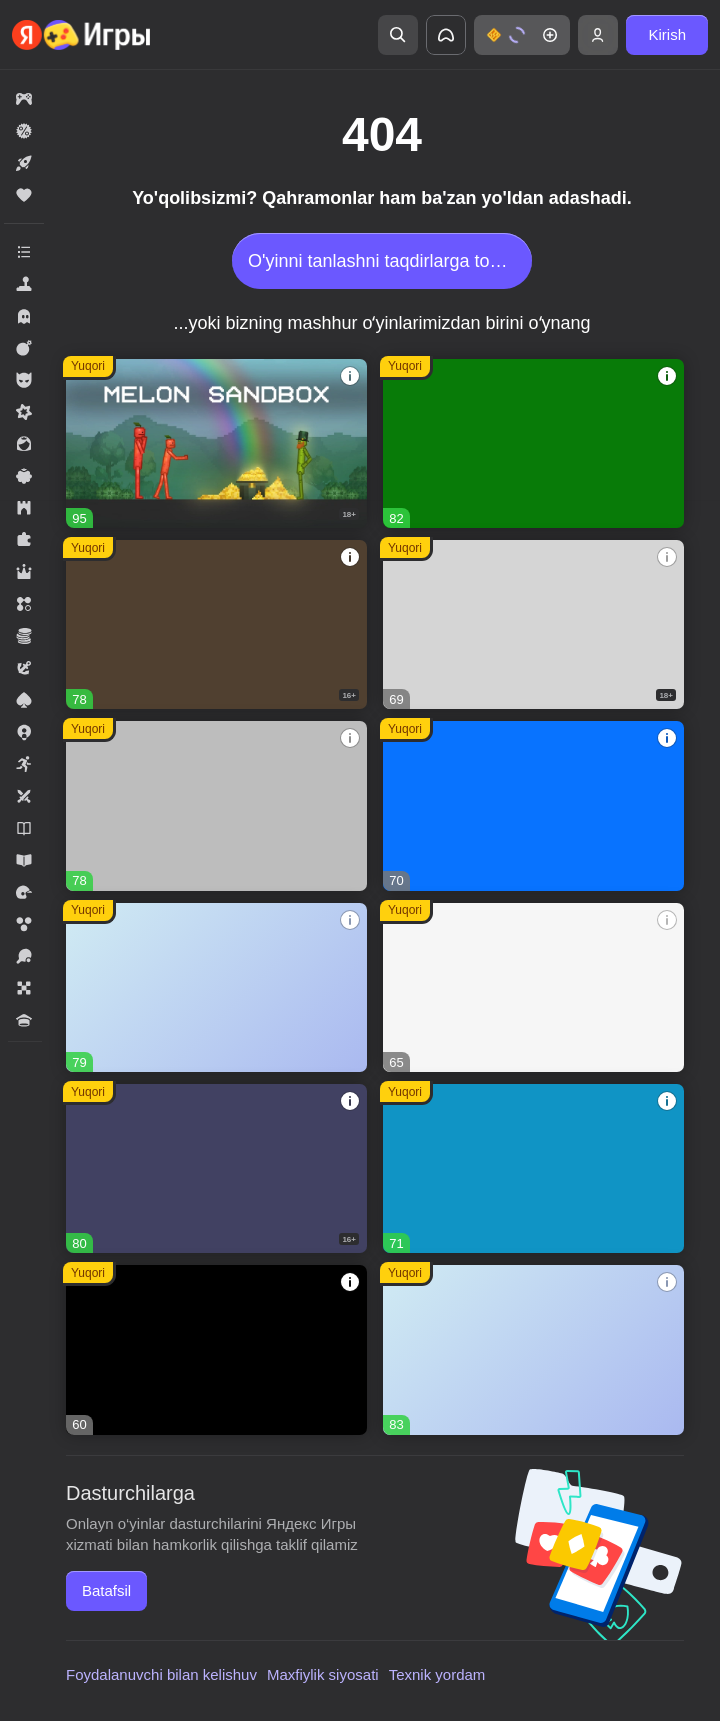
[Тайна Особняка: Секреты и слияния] (533, 1349)
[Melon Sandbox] (216, 443)
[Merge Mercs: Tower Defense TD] (216, 1349)
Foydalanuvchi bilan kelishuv (161, 1674)
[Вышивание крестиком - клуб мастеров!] (216, 805)
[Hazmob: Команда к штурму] (216, 624)
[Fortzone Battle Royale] (533, 443)
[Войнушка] (533, 805)
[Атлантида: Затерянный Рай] (533, 1168)
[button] (522, 35)
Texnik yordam (437, 1674)
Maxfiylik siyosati (323, 1674)
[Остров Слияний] (216, 1168)
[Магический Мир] (533, 987)
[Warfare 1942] (533, 624)
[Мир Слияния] (216, 987)
